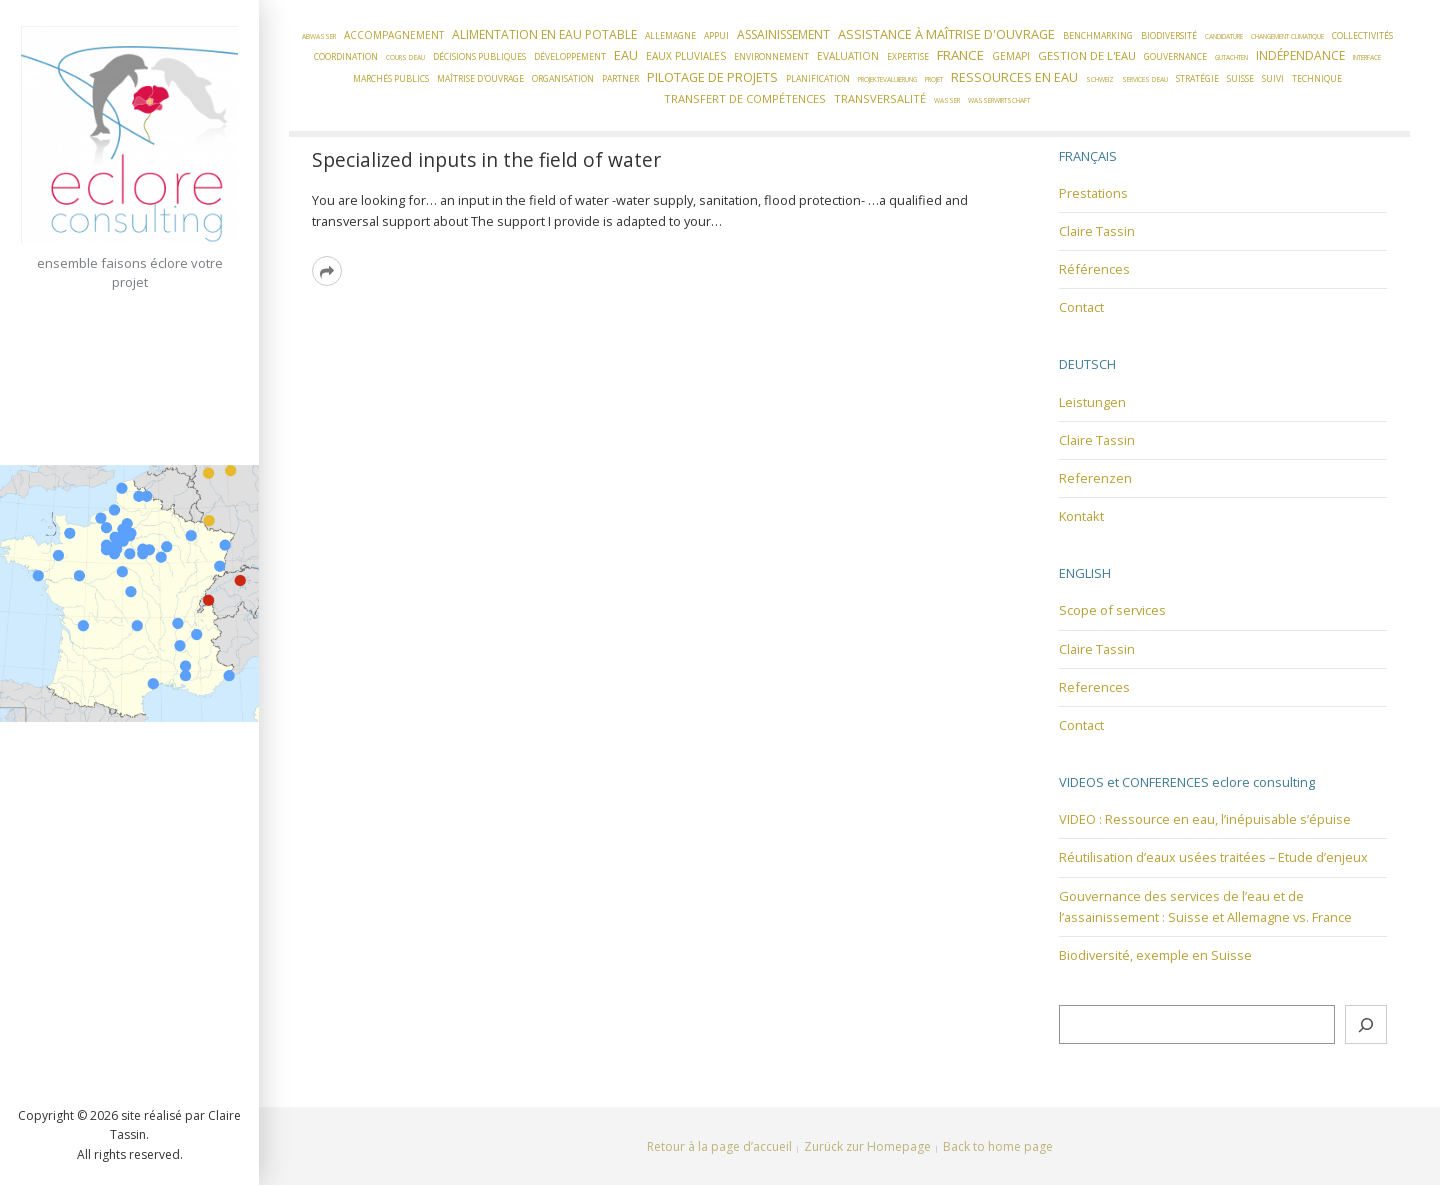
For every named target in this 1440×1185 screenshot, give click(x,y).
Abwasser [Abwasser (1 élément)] (319, 36)
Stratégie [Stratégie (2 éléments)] (1197, 79)
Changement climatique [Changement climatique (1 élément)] (1287, 36)
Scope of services (1112, 610)
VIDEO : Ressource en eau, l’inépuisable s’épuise (1205, 819)
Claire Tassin (1097, 231)
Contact (1081, 307)
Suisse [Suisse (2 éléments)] (1240, 79)
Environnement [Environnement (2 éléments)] (771, 57)
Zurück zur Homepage (867, 1146)
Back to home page (998, 1146)
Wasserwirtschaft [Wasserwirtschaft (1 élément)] (999, 100)
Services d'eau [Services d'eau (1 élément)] (1145, 79)
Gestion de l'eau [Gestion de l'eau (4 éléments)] (1087, 55)
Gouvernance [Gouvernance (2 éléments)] (1175, 57)
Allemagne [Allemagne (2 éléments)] (670, 36)
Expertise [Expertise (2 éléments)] (908, 57)
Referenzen (1095, 478)
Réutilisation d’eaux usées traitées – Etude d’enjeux (1213, 857)
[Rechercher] (1366, 1024)
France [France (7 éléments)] (960, 55)
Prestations (1093, 193)
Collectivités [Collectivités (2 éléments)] (1362, 36)
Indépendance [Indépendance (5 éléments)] (1300, 55)
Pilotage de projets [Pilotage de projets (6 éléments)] (712, 77)
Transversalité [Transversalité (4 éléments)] (880, 98)
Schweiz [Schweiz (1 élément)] (1100, 79)
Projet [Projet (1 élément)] (934, 79)
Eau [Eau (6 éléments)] (626, 55)
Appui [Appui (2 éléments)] (716, 36)
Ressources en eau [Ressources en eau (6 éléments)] (1014, 77)
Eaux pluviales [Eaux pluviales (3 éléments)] (686, 56)
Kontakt (1081, 516)
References (1094, 687)
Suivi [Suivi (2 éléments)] (1273, 79)
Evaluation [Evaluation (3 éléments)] (848, 56)
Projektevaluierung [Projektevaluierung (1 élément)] (887, 79)
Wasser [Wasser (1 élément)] (947, 100)
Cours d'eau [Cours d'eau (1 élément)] (405, 57)
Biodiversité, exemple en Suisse (1155, 955)
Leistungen (1092, 402)
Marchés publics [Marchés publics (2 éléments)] (391, 79)
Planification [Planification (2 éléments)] (818, 79)
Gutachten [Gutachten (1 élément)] (1231, 57)
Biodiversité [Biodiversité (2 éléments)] (1169, 36)
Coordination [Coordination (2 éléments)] (346, 57)
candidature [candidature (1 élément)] (1224, 36)
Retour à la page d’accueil (719, 1146)
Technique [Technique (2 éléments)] (1317, 79)
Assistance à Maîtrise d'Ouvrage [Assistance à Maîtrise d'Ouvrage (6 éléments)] (946, 34)
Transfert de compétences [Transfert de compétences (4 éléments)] (745, 98)
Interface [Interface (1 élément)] (1367, 57)
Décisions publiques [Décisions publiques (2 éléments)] (479, 57)
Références (1094, 269)
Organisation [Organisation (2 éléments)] (563, 79)
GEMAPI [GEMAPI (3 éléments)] (1011, 56)
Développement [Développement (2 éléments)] (570, 57)
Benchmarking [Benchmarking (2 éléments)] (1098, 36)
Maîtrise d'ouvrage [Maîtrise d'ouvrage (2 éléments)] (480, 79)
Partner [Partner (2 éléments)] (620, 79)
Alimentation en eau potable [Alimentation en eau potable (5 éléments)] (544, 34)
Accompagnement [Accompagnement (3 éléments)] (394, 35)
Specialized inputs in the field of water (486, 159)
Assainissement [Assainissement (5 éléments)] (783, 34)
